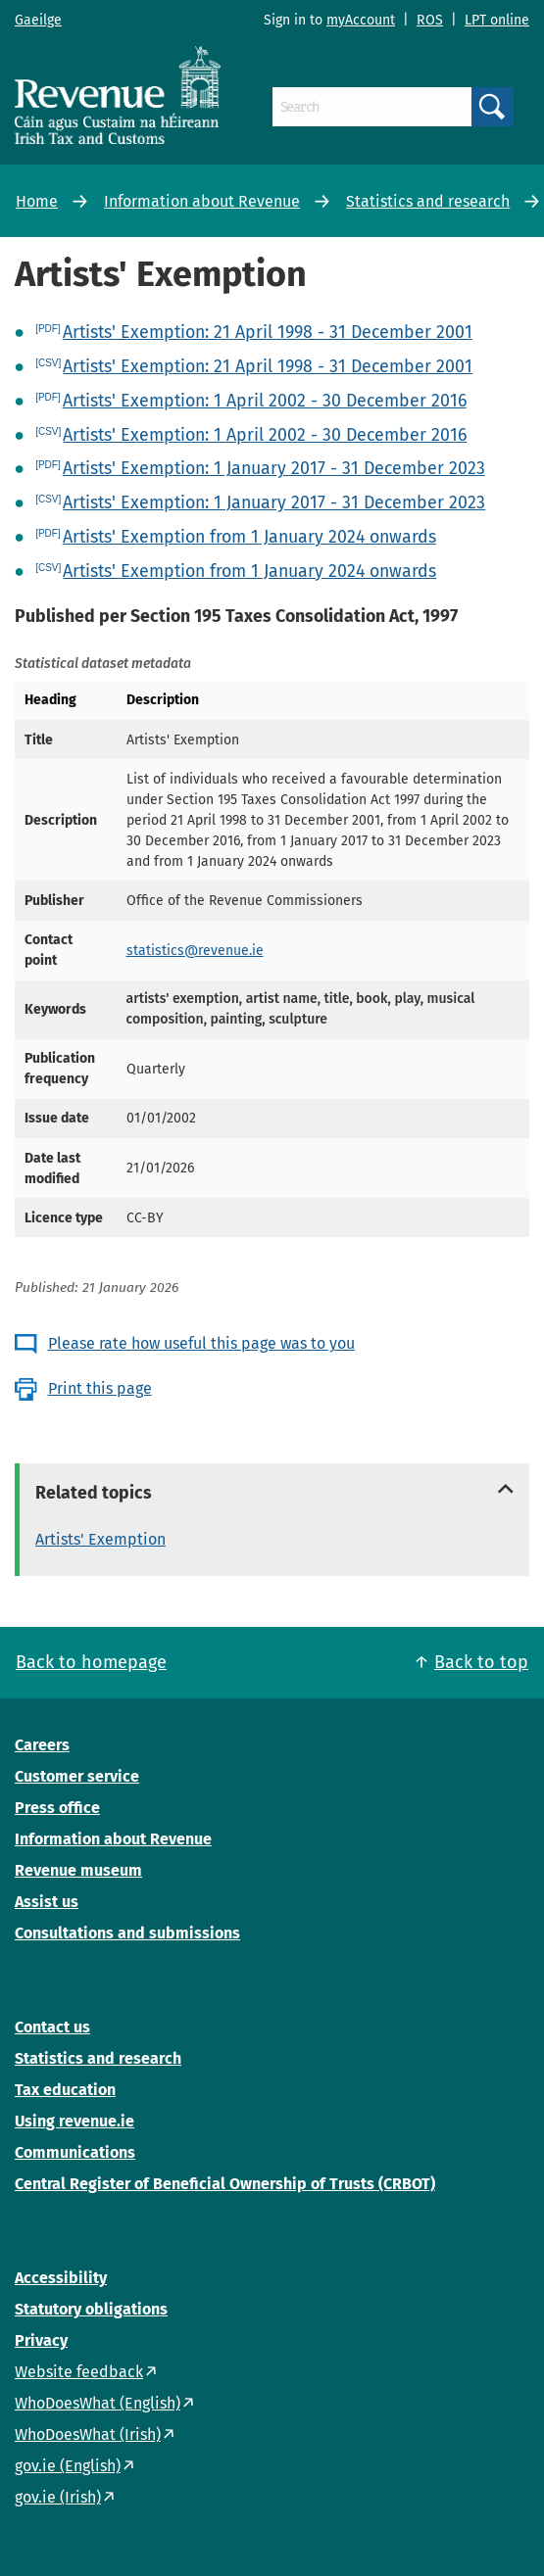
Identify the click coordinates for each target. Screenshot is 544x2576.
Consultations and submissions (127, 1933)
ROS (430, 20)
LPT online (497, 20)
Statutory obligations (91, 2309)
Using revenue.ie (74, 2121)
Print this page (100, 1388)
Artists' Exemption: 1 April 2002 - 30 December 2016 (265, 400)
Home (37, 201)
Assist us (46, 1901)
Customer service (77, 1776)
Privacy (41, 2340)
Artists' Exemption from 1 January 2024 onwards (249, 537)
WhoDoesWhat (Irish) (88, 2434)
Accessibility (61, 2277)
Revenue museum (78, 1870)
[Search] (371, 106)
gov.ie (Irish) (58, 2497)
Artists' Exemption (100, 1539)
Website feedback (79, 2371)
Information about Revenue (202, 201)
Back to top (481, 1662)
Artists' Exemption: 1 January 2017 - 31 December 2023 (274, 468)
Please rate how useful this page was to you (201, 1343)
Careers (42, 1745)
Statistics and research (428, 201)
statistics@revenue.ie (195, 950)
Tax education (65, 2089)
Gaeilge (38, 20)
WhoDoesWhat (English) (97, 2403)
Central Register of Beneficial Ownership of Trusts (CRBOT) (225, 2183)
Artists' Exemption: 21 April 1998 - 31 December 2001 (267, 332)
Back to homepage (91, 1662)
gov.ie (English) (68, 2466)
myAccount (360, 20)
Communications (75, 2152)
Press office (57, 1807)
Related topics (93, 1492)
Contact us (52, 2027)
